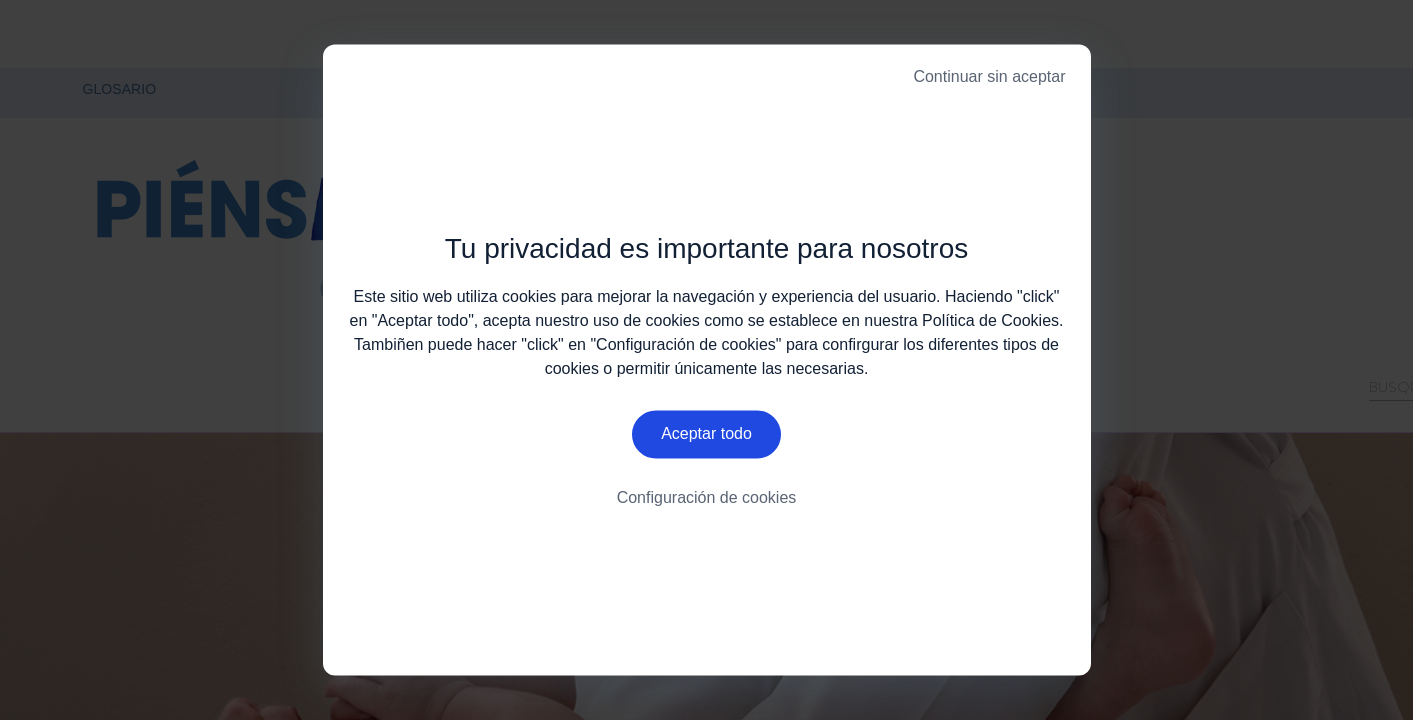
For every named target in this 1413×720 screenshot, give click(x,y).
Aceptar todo (706, 435)
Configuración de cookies (707, 499)
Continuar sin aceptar (989, 76)
